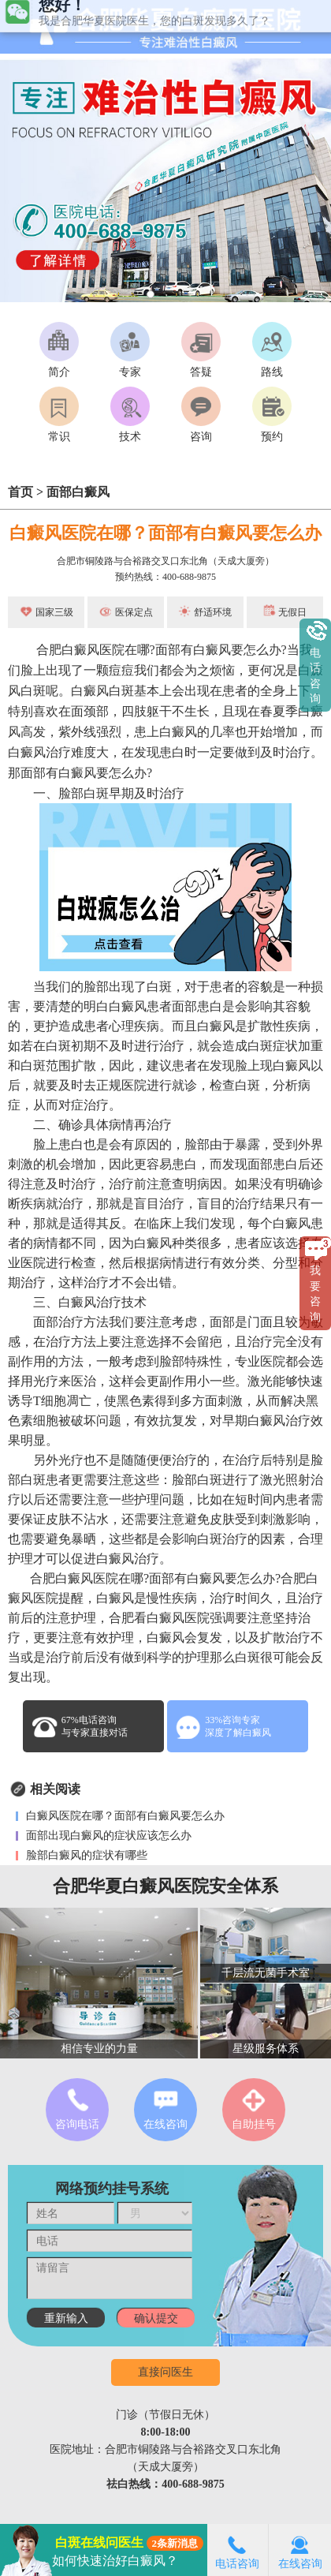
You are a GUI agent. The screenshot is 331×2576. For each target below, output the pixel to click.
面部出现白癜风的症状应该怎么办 (107, 1835)
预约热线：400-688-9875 (165, 576)
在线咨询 (300, 2549)
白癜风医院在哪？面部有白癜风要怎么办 (165, 533)
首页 (20, 492)
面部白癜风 (78, 492)
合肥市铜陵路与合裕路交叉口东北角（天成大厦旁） (165, 560)
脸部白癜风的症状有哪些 (85, 1855)
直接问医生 (165, 2372)
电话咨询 (237, 2549)
